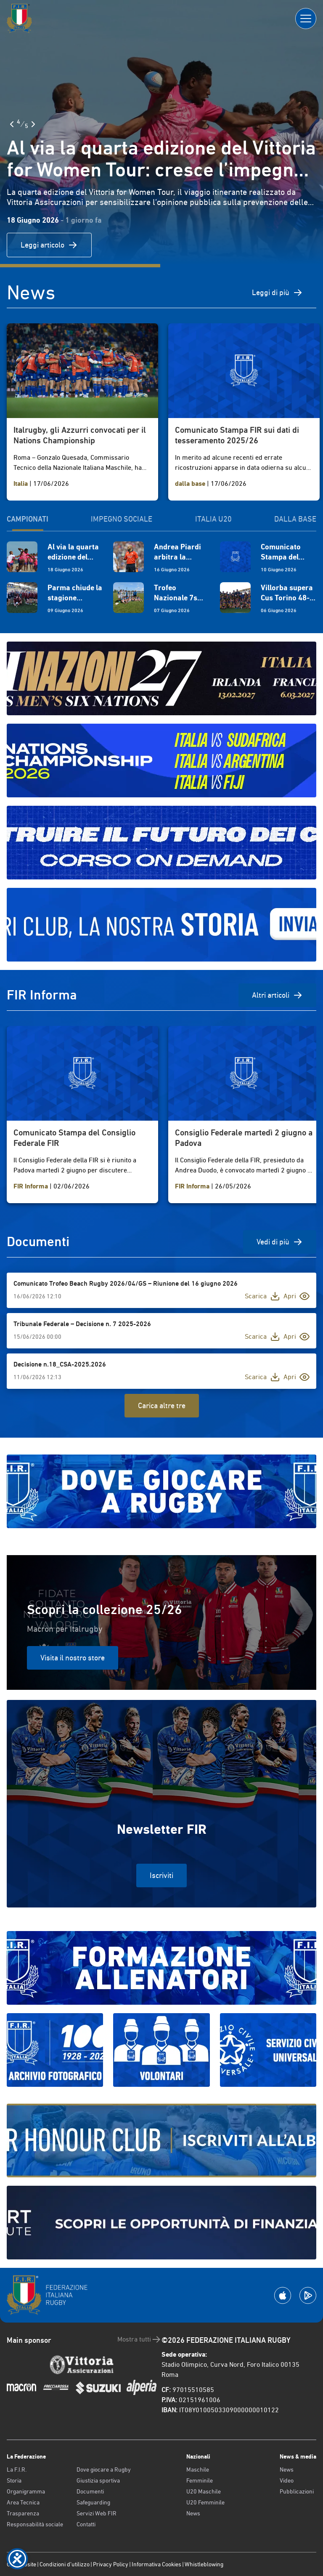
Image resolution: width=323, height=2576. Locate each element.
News (193, 2513)
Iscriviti (161, 1875)
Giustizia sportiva (98, 2480)
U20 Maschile (203, 2491)
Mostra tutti (139, 2339)
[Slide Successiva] (33, 124)
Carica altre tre (161, 1405)
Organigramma (26, 2491)
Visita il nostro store (72, 1657)
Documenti (90, 2491)
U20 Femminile (205, 2502)
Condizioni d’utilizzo (65, 2564)
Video (287, 2480)
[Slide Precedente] (12, 124)
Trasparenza (23, 2513)
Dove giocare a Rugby (104, 2469)
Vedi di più (280, 1242)
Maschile (197, 2469)
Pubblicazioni (297, 2491)
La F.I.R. (16, 2469)
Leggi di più (277, 293)
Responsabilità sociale (35, 2524)
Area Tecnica (23, 2502)
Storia (14, 2480)
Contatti (86, 2524)
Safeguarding (93, 2502)
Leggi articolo (49, 245)
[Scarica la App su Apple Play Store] (282, 2295)
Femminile (199, 2480)
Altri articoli (277, 995)
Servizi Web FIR (96, 2513)
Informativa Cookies (156, 2564)
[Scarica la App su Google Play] (307, 2295)
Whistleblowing (204, 2564)
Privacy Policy (110, 2564)
